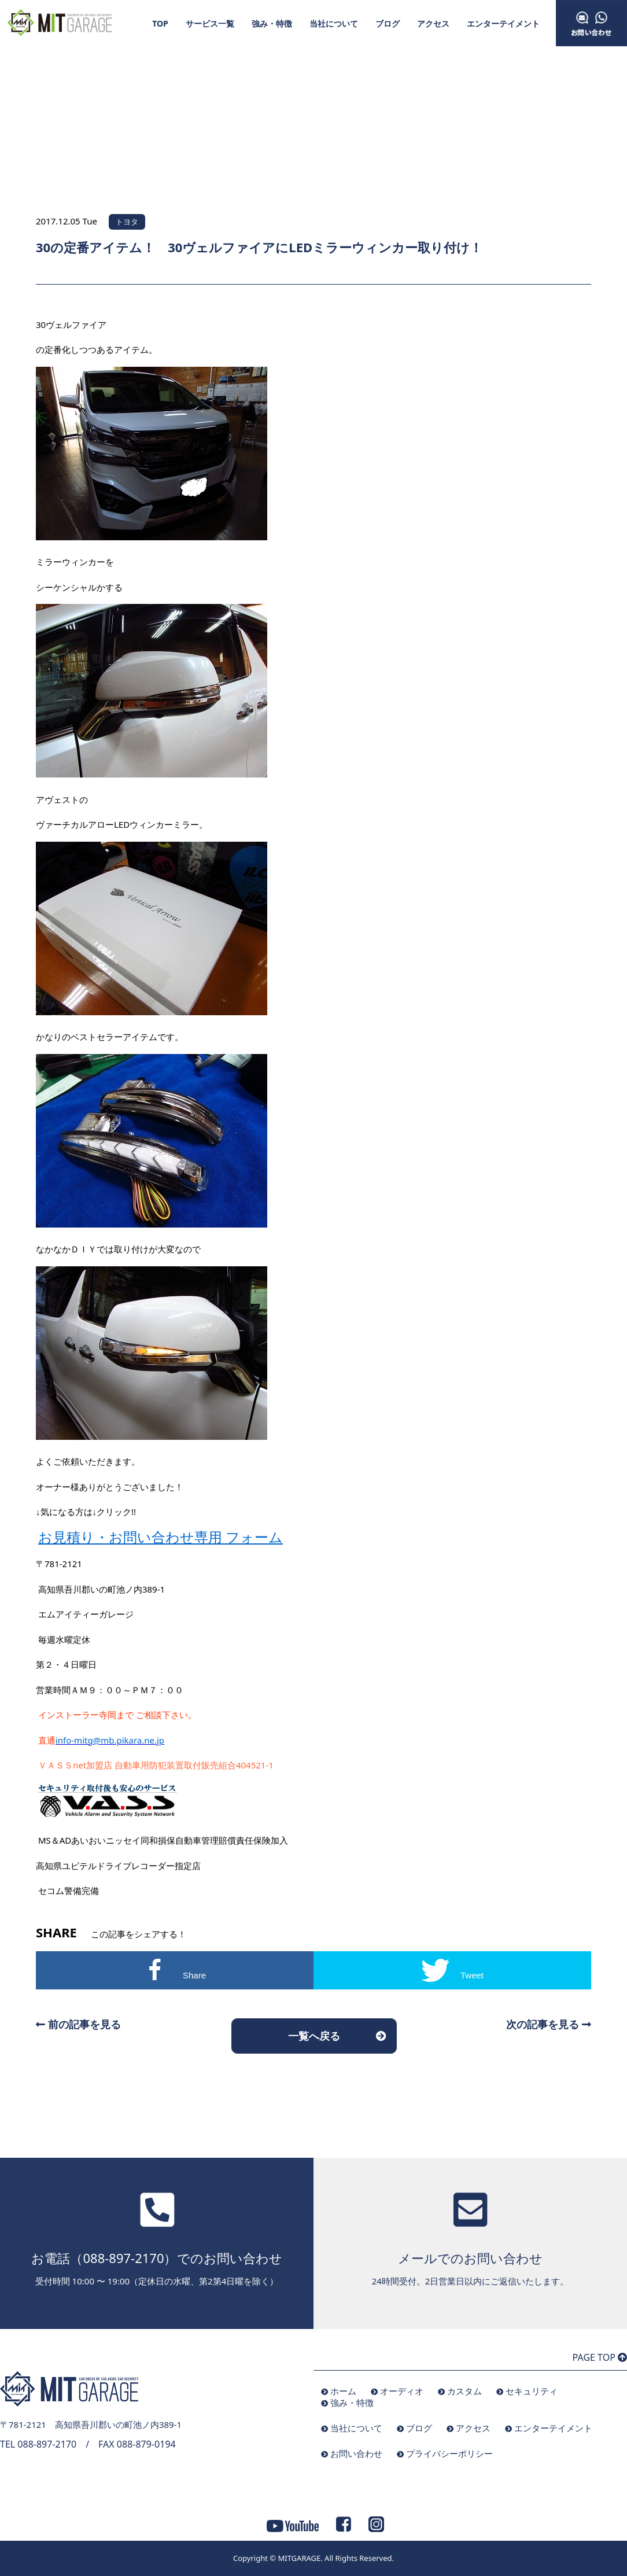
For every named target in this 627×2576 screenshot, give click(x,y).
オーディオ (401, 2391)
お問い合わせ (356, 2453)
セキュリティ (532, 2391)
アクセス (433, 23)
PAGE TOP (600, 2357)
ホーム (343, 2391)
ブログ (387, 23)
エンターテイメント (503, 23)
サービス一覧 (210, 23)
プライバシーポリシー (449, 2453)
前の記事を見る (78, 2024)
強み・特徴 (272, 23)
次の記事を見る (548, 2024)
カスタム (464, 2391)
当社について (333, 23)
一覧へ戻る (314, 2036)
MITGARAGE (299, 2558)
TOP (160, 23)
